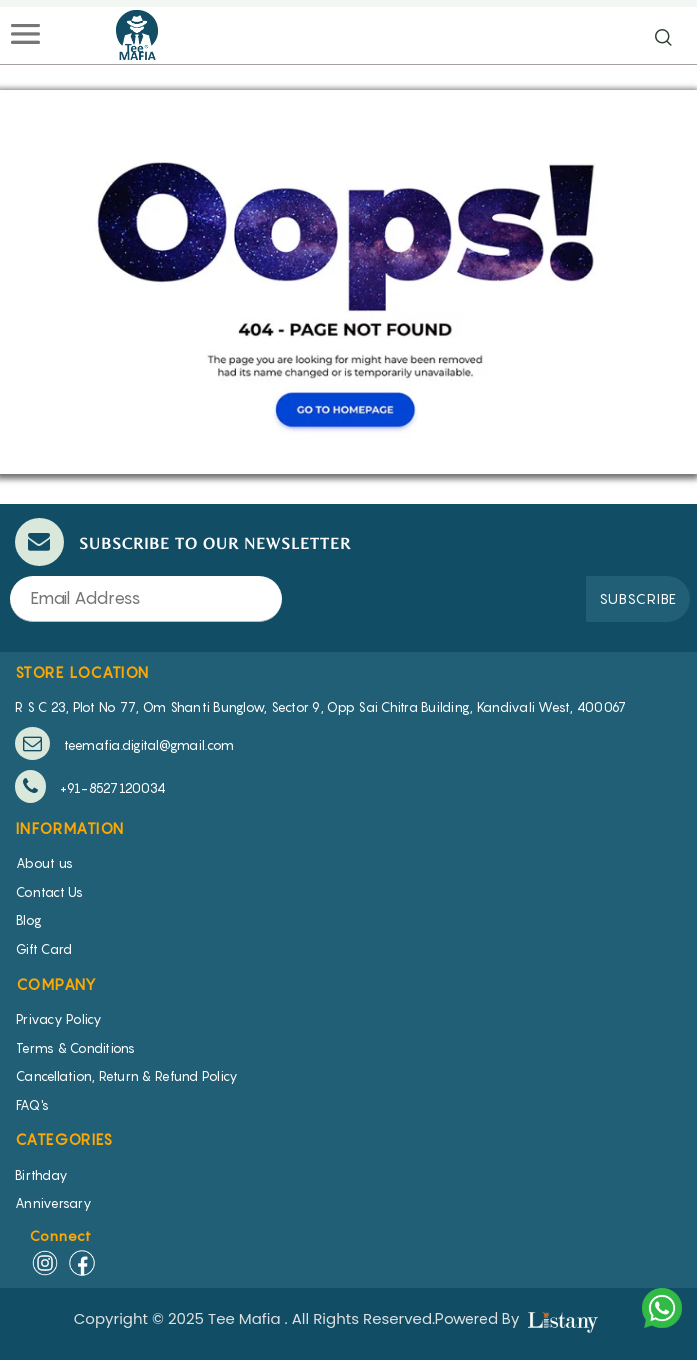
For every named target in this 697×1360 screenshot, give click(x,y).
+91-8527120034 (90, 786)
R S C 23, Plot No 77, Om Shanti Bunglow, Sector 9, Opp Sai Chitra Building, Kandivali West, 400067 (320, 707)
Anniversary (53, 1203)
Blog (29, 920)
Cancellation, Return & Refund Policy (127, 1076)
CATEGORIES (64, 1139)
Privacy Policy (59, 1019)
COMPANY (57, 984)
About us (44, 863)
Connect (61, 1235)
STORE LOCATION (82, 672)
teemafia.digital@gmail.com (124, 743)
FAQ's (32, 1105)
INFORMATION (70, 828)
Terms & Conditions (76, 1048)
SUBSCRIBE (638, 598)
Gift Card (44, 949)
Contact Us (50, 892)
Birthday (41, 1175)
